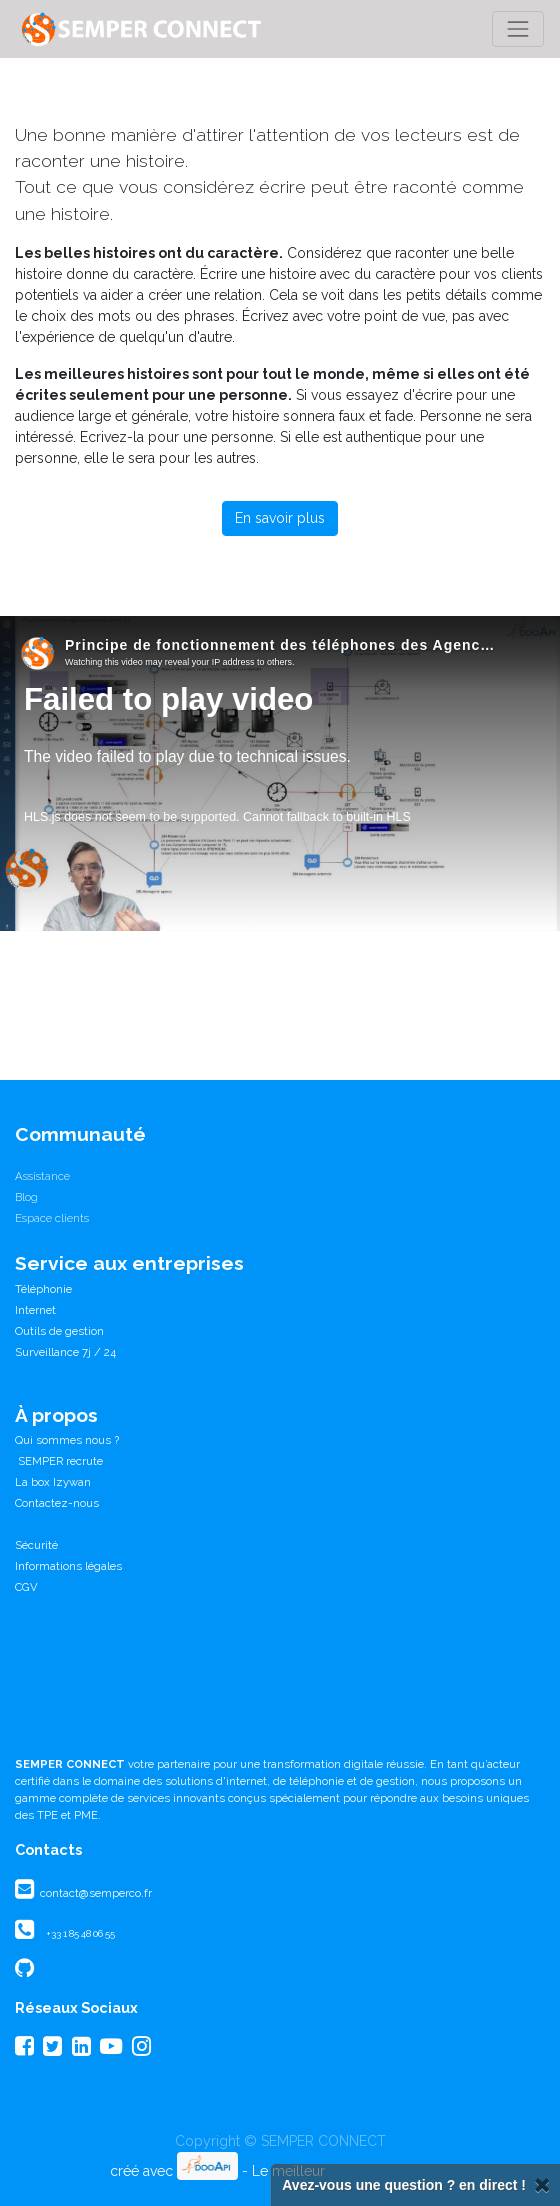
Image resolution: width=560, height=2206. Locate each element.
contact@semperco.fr (94, 1893)
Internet (35, 1310)
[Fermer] (542, 2185)
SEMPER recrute (59, 1461)
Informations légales (68, 1566)
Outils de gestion (59, 1331)
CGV (26, 1587)
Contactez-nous (57, 1503)
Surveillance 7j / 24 (65, 1352)
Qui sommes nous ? (67, 1440)
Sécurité (36, 1545)
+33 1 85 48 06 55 (80, 1933)
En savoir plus (280, 518)
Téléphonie (43, 1289)
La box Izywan (53, 1482)
